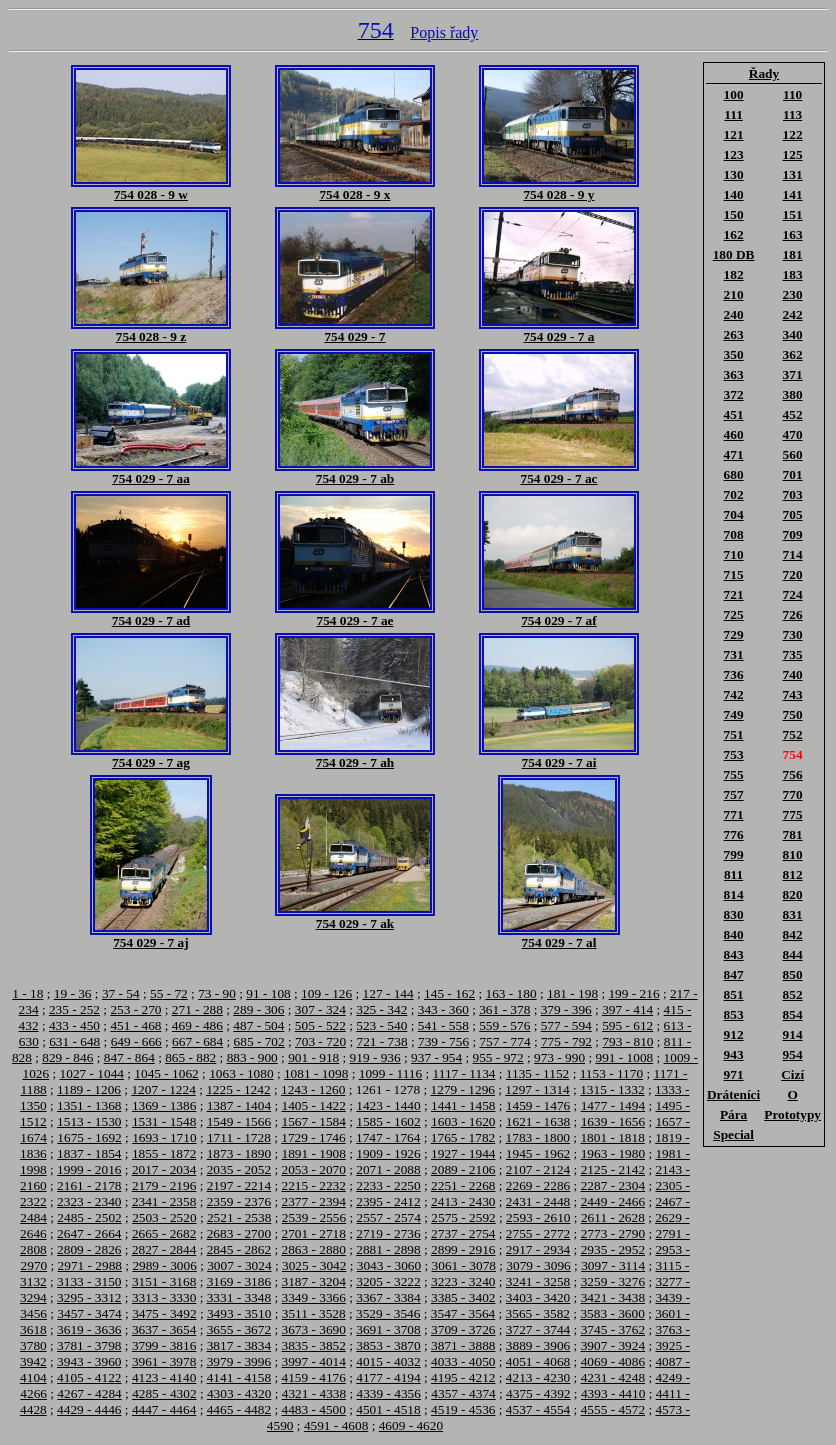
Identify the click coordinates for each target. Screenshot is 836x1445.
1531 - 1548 (164, 1121)
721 (734, 594)
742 (734, 694)
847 (734, 974)
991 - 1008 (624, 1057)
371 (793, 374)
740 (793, 674)
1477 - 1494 (613, 1105)
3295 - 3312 (89, 1297)
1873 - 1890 (239, 1153)
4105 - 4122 (89, 1377)
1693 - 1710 (164, 1137)
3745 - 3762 (613, 1329)
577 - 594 (566, 1025)
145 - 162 (449, 993)
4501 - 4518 (388, 1409)
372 (734, 394)
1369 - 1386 (164, 1105)
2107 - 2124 (538, 1169)
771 (734, 814)
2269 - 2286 (538, 1185)
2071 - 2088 (388, 1169)
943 (734, 1054)
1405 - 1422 (313, 1105)
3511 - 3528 (314, 1313)
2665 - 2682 (164, 1233)
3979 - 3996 (239, 1361)
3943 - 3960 (89, 1361)
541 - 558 (443, 1025)
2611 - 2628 (613, 1217)
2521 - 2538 (239, 1217)
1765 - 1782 (463, 1137)
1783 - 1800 (538, 1137)
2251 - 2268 (463, 1185)
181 (793, 254)
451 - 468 (135, 1025)
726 (793, 614)
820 (793, 894)
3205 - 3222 (388, 1281)
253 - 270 (135, 1009)
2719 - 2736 (388, 1233)
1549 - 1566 (239, 1121)
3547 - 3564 (463, 1313)
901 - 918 (313, 1057)
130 (734, 174)
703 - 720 (320, 1041)
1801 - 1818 (612, 1137)
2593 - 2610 (538, 1217)
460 (734, 434)
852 (793, 994)
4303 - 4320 (239, 1393)
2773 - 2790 (613, 1233)
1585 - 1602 (388, 1121)
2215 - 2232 (313, 1185)
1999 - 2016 (89, 1169)
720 (793, 574)
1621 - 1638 (538, 1121)
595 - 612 (627, 1025)
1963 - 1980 (613, 1153)
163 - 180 (511, 993)
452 (793, 414)
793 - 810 (627, 1041)
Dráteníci (733, 1094)
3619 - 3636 (89, 1329)
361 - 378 (504, 1009)
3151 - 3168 (164, 1281)
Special (733, 1134)
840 (734, 934)
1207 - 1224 (163, 1089)
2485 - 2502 (89, 1217)
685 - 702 (259, 1041)
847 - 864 (129, 1057)
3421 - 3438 (613, 1297)
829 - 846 (67, 1057)
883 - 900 (252, 1057)
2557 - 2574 (389, 1217)
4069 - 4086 (613, 1361)
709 (793, 534)
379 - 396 (566, 1009)
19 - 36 (73, 993)
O (792, 1094)
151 (793, 214)
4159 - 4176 (313, 1377)
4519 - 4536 (463, 1409)
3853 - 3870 (388, 1345)
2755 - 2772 (538, 1233)
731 (734, 654)
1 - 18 (27, 993)
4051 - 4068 (538, 1361)
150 (734, 214)
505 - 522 (320, 1025)
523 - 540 (381, 1025)
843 (734, 954)
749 (734, 714)
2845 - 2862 (239, 1249)
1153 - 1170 (611, 1073)
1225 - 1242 (238, 1089)
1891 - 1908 (313, 1153)
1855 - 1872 (164, 1153)
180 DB (734, 254)
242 (793, 314)
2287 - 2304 (613, 1185)
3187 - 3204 (313, 1281)
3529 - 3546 (388, 1313)
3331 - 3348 (239, 1297)
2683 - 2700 (239, 1233)
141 (793, 194)
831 (793, 914)
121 (734, 134)
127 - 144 (388, 993)
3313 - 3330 (164, 1297)
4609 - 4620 (411, 1425)
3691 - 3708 (388, 1329)
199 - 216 (633, 993)
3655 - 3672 (239, 1329)
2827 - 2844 (164, 1249)
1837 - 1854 (89, 1153)
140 (734, 194)
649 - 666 (136, 1041)
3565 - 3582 (538, 1313)
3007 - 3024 (239, 1265)
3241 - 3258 (538, 1281)
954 (793, 1054)
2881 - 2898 (388, 1249)
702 (734, 494)
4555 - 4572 (613, 1409)
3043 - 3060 (389, 1265)
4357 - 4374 (463, 1393)
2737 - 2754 (463, 1233)
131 (793, 174)
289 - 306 (258, 1009)
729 (734, 634)
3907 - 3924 (613, 1345)
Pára (733, 1114)
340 (793, 334)
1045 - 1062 (166, 1073)
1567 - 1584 (313, 1121)
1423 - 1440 (388, 1105)
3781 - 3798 (89, 1345)
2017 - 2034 (164, 1169)
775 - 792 (566, 1041)
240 (734, 314)
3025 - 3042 (314, 1265)
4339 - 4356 (389, 1393)
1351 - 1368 (89, 1105)
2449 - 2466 (613, 1201)
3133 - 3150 (89, 1281)
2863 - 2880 (313, 1249)
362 (793, 354)
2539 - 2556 (314, 1217)
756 (793, 774)
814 (734, 894)
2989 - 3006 (164, 1265)
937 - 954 (436, 1057)
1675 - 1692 (89, 1137)
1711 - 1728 (239, 1137)
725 (734, 614)
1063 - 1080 (241, 1073)
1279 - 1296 (463, 1089)
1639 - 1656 (613, 1121)
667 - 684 (197, 1041)
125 (793, 154)
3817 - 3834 (239, 1345)
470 (793, 434)
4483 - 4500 (313, 1409)
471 (734, 454)
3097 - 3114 (613, 1265)
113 (792, 114)
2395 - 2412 (388, 1201)
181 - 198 (572, 993)
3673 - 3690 (313, 1329)
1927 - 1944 (463, 1153)
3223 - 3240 (463, 1281)
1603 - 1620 (463, 1121)
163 (793, 234)
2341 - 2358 (164, 1201)
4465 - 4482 (239, 1409)
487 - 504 (258, 1025)
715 (734, 574)
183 (793, 274)
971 (734, 1074)
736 (734, 674)
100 (734, 94)
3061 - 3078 (464, 1265)
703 (793, 494)
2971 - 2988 (90, 1265)
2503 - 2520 (164, 1217)
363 (734, 374)
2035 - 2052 (239, 1169)
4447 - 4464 (164, 1409)
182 (734, 274)
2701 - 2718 (313, 1233)
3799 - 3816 (164, 1345)
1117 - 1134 (464, 1073)
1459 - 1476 (538, 1105)
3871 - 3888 (463, 1345)
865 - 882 (190, 1057)
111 (733, 114)
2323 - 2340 (89, 1201)
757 (734, 794)
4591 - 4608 (336, 1425)
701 (793, 474)
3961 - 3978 (164, 1361)
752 (793, 734)
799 (734, 854)
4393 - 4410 (613, 1393)
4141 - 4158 (239, 1377)
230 (793, 294)
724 (793, 594)
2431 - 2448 (538, 1201)
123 (734, 154)
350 (734, 354)
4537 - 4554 (538, 1409)
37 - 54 (121, 993)
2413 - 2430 (463, 1201)
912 (734, 1034)
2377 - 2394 (313, 1201)
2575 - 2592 (463, 1217)
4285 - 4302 (164, 1393)
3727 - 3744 (538, 1329)
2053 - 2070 (313, 1169)
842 (793, 934)
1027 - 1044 (92, 1073)
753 (734, 754)
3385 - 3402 (463, 1297)
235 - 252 (74, 1009)
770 (793, 794)
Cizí (792, 1074)
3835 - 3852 (313, 1345)
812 (793, 874)
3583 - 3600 (612, 1313)
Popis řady (444, 32)
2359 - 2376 (239, 1201)
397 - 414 (627, 1009)
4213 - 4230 (538, 1377)
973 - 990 (559, 1057)
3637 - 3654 (164, 1329)
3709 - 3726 (463, 1329)
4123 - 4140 (164, 1377)
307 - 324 (320, 1009)
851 (734, 994)
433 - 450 (74, 1025)
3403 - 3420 (538, 1297)
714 (793, 554)
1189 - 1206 (89, 1089)
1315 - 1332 (612, 1089)
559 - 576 (504, 1025)
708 (734, 534)
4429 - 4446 (89, 1409)
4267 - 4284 (89, 1393)
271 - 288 (197, 1009)
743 (793, 694)
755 (734, 774)
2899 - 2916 (463, 1249)
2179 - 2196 (164, 1185)
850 (793, 974)
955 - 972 (498, 1057)
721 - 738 (382, 1041)
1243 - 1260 (313, 1089)
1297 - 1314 (537, 1089)
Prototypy (792, 1114)
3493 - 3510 (239, 1313)
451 (734, 414)
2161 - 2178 (89, 1185)
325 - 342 (381, 1009)
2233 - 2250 (388, 1185)
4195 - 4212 (463, 1377)
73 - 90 (217, 993)
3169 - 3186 (239, 1281)
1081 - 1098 (316, 1073)
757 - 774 (504, 1041)
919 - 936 (375, 1057)
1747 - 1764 (388, 1137)
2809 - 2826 (89, 1249)
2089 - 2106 (463, 1169)
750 (793, 714)
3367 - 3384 (388, 1297)
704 (734, 514)
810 (793, 854)
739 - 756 (443, 1041)
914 (793, 1034)
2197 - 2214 (239, 1185)
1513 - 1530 (89, 1121)
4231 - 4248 (613, 1377)
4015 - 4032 (388, 1361)
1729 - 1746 (313, 1137)
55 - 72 (169, 993)
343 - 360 (443, 1009)
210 (734, 294)
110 (792, 94)
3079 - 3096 (538, 1265)
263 (734, 334)
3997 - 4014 (313, 1361)
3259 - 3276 (613, 1281)
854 (793, 1014)
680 (734, 474)
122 (793, 134)
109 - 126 (326, 993)
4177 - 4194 (388, 1377)
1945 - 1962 (538, 1153)
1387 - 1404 (239, 1105)
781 (793, 834)
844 (793, 954)
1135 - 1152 (537, 1073)
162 (734, 234)
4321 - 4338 (314, 1393)
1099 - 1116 (390, 1073)
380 (793, 394)
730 (793, 634)
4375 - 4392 (538, 1393)
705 (793, 514)
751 (734, 734)
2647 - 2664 (89, 1233)
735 (793, 654)
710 (734, 554)
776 (734, 834)
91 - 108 (268, 993)
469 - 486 (197, 1025)
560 (793, 454)
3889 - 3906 (538, 1345)
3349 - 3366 (313, 1297)
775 (793, 814)
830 (734, 914)
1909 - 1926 (388, 1153)
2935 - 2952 (613, 1249)
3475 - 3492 (164, 1313)
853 (734, 1014)
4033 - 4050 (463, 1361)
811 (733, 874)
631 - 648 (74, 1041)
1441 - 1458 (463, 1105)
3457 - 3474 (89, 1313)
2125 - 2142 (613, 1169)
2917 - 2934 (538, 1249)
